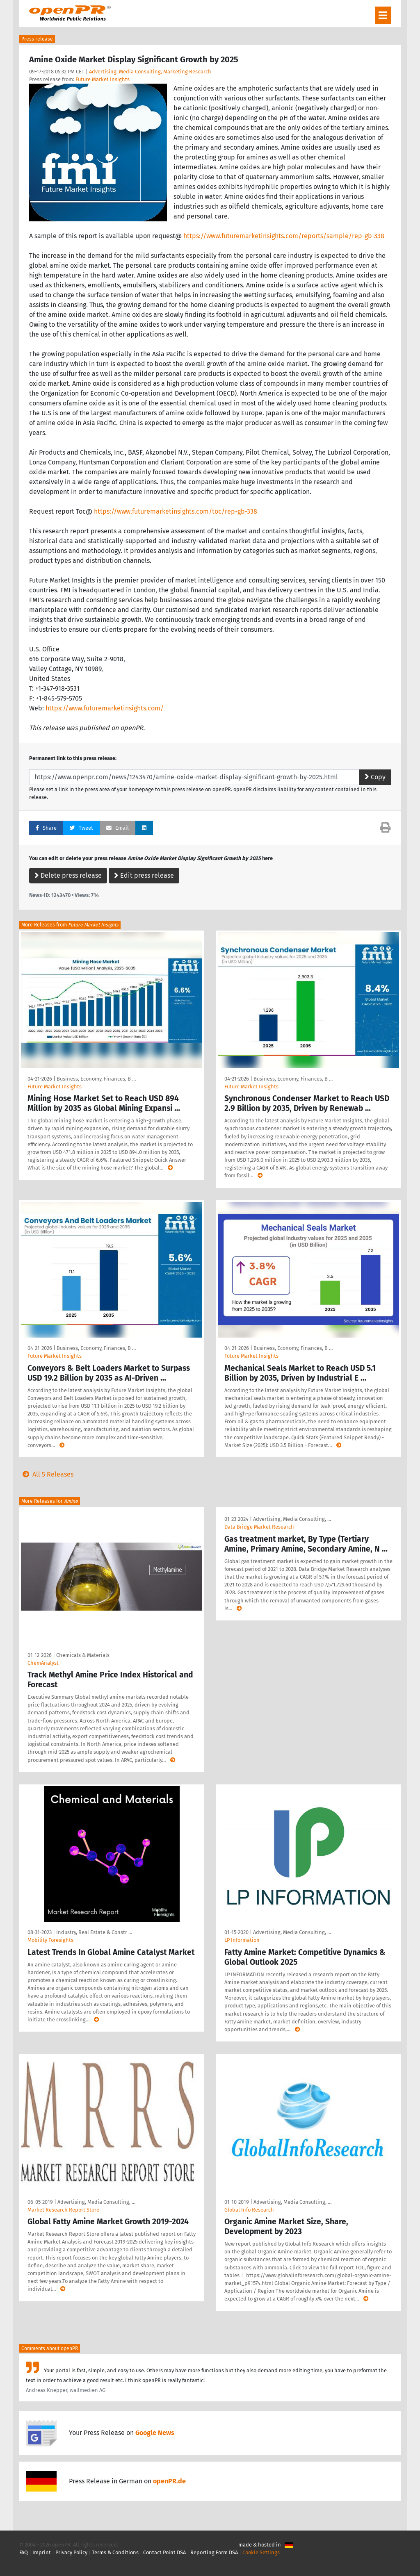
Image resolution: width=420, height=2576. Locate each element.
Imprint (41, 2552)
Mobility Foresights (50, 1940)
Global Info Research (249, 2210)
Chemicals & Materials (83, 1655)
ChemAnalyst (43, 1663)
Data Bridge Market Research (259, 1527)
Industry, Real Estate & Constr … (94, 1932)
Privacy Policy (71, 2552)
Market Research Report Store (63, 2210)
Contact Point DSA (164, 2552)
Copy (375, 777)
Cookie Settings (261, 2552)
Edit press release (144, 875)
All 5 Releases (46, 1474)
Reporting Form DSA (214, 2552)
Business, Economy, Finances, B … (96, 1079)
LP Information (242, 1940)
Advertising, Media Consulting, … (292, 1519)
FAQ (23, 2552)
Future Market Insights (102, 79)
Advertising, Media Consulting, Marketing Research (150, 71)
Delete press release (68, 875)
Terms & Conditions (115, 2552)
